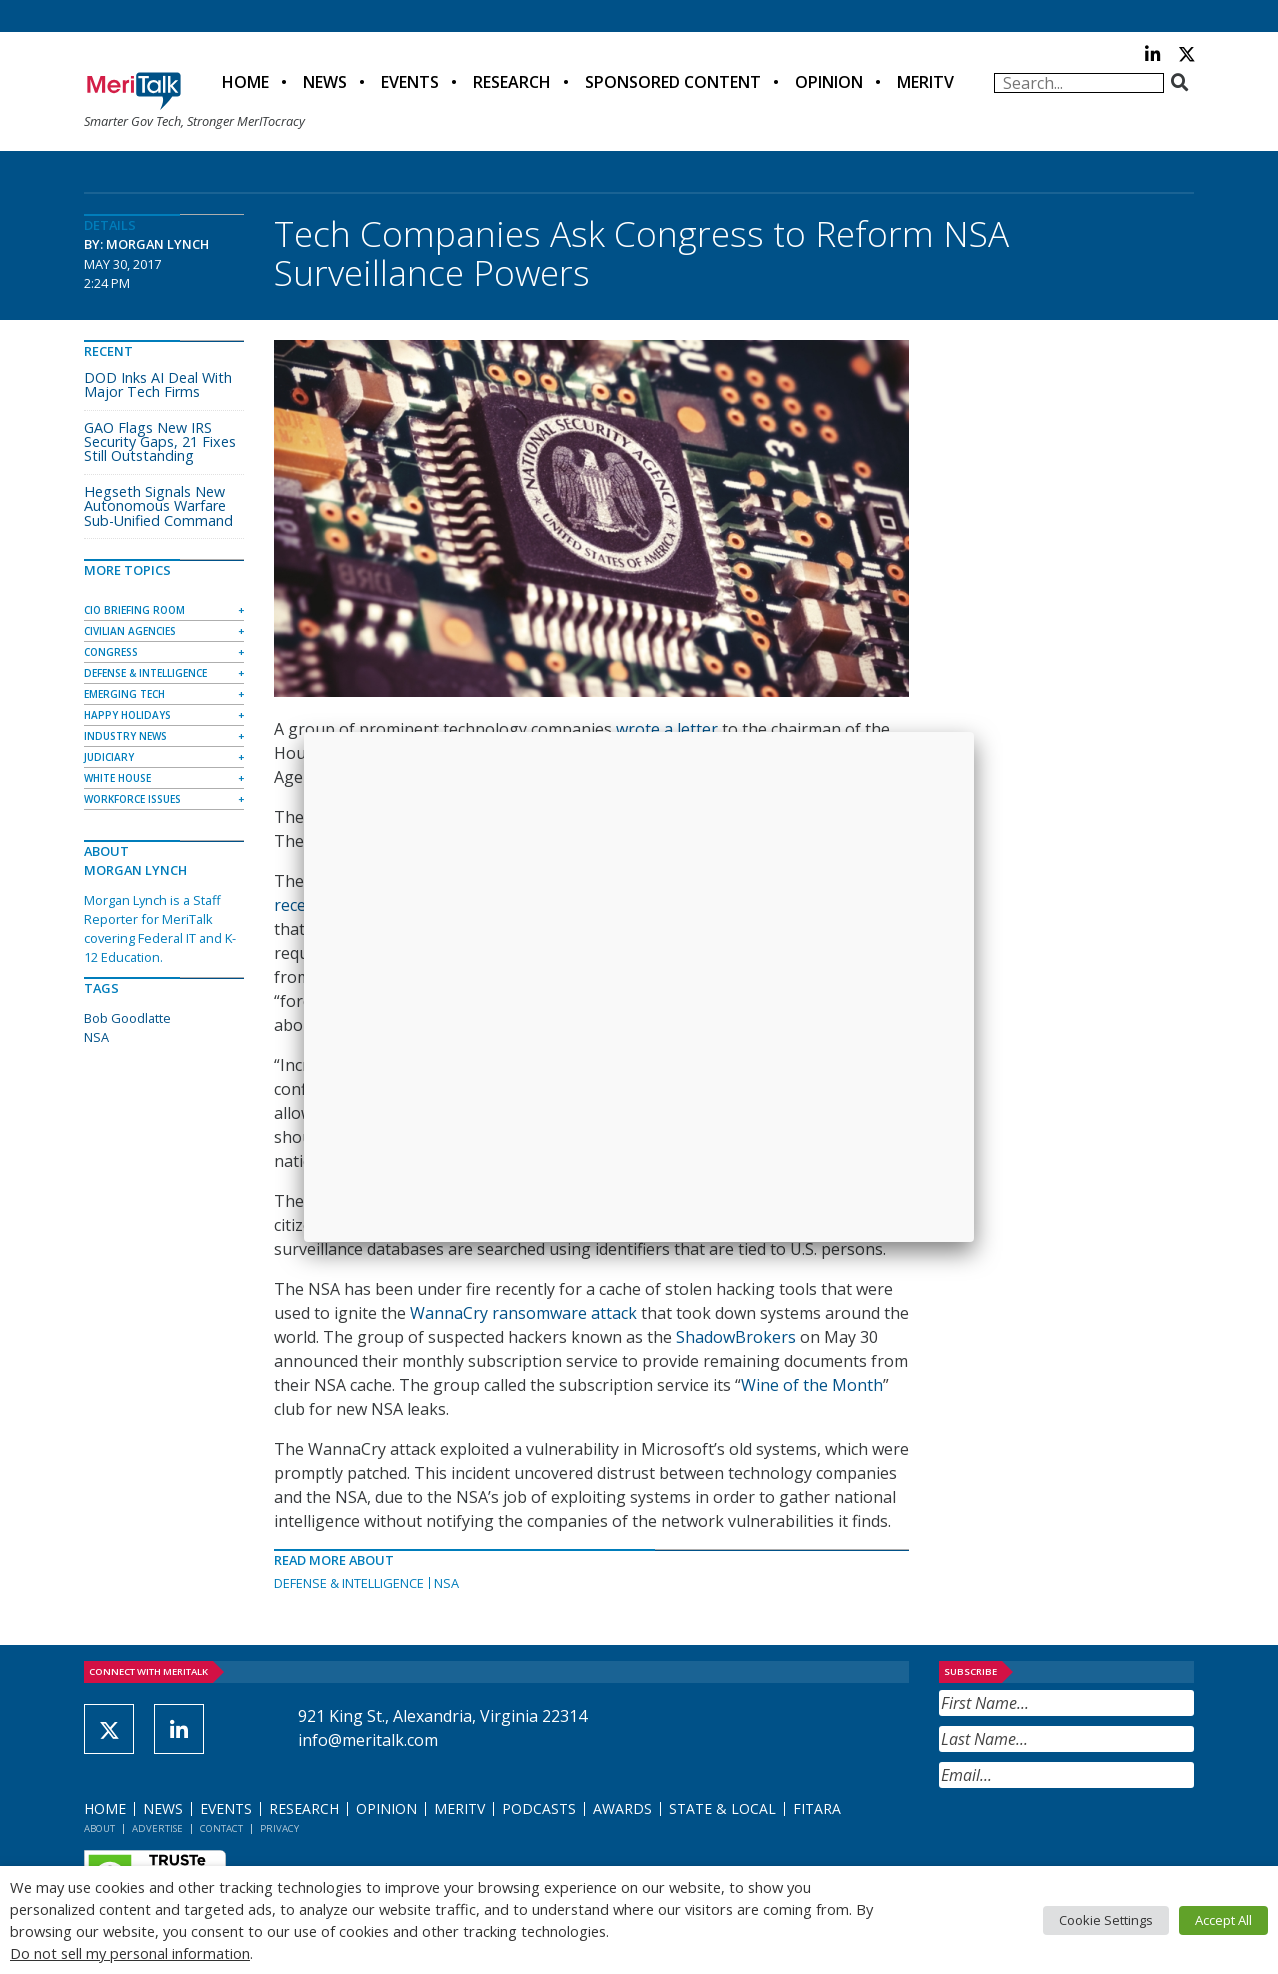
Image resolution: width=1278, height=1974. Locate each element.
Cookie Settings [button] (1106, 1920)
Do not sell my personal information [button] (130, 1953)
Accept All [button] (1223, 1920)
